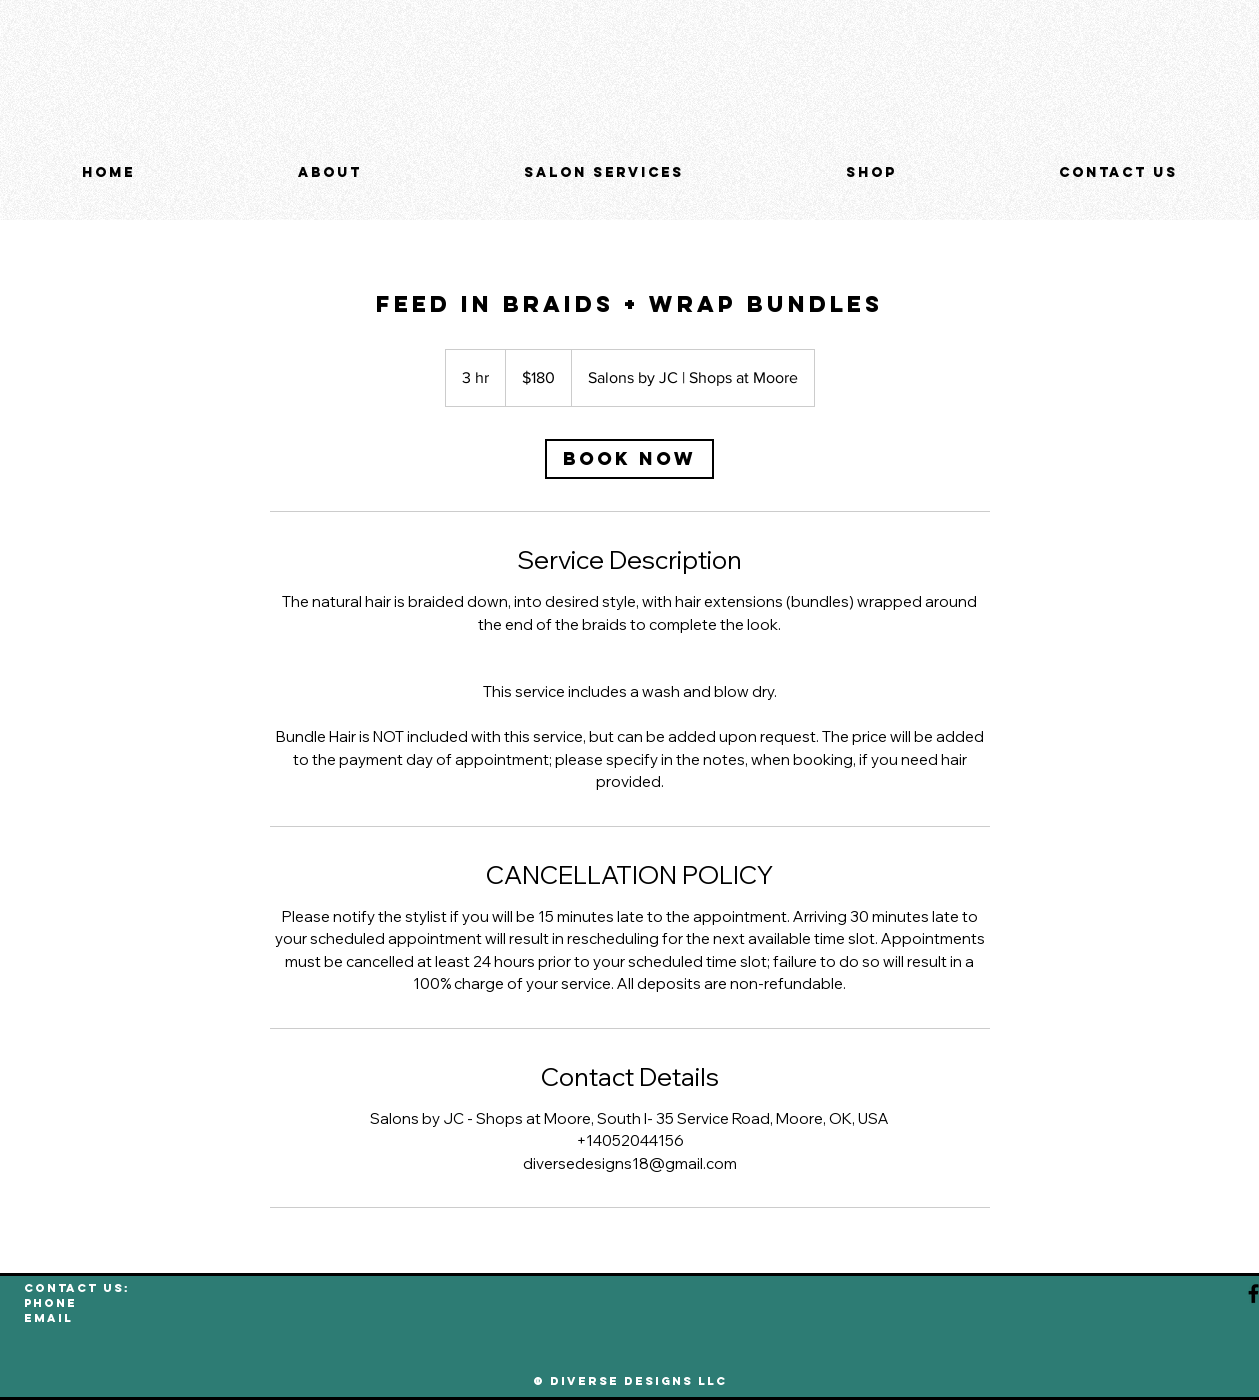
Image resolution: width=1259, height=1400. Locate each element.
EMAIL (48, 1318)
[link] (629, 459)
